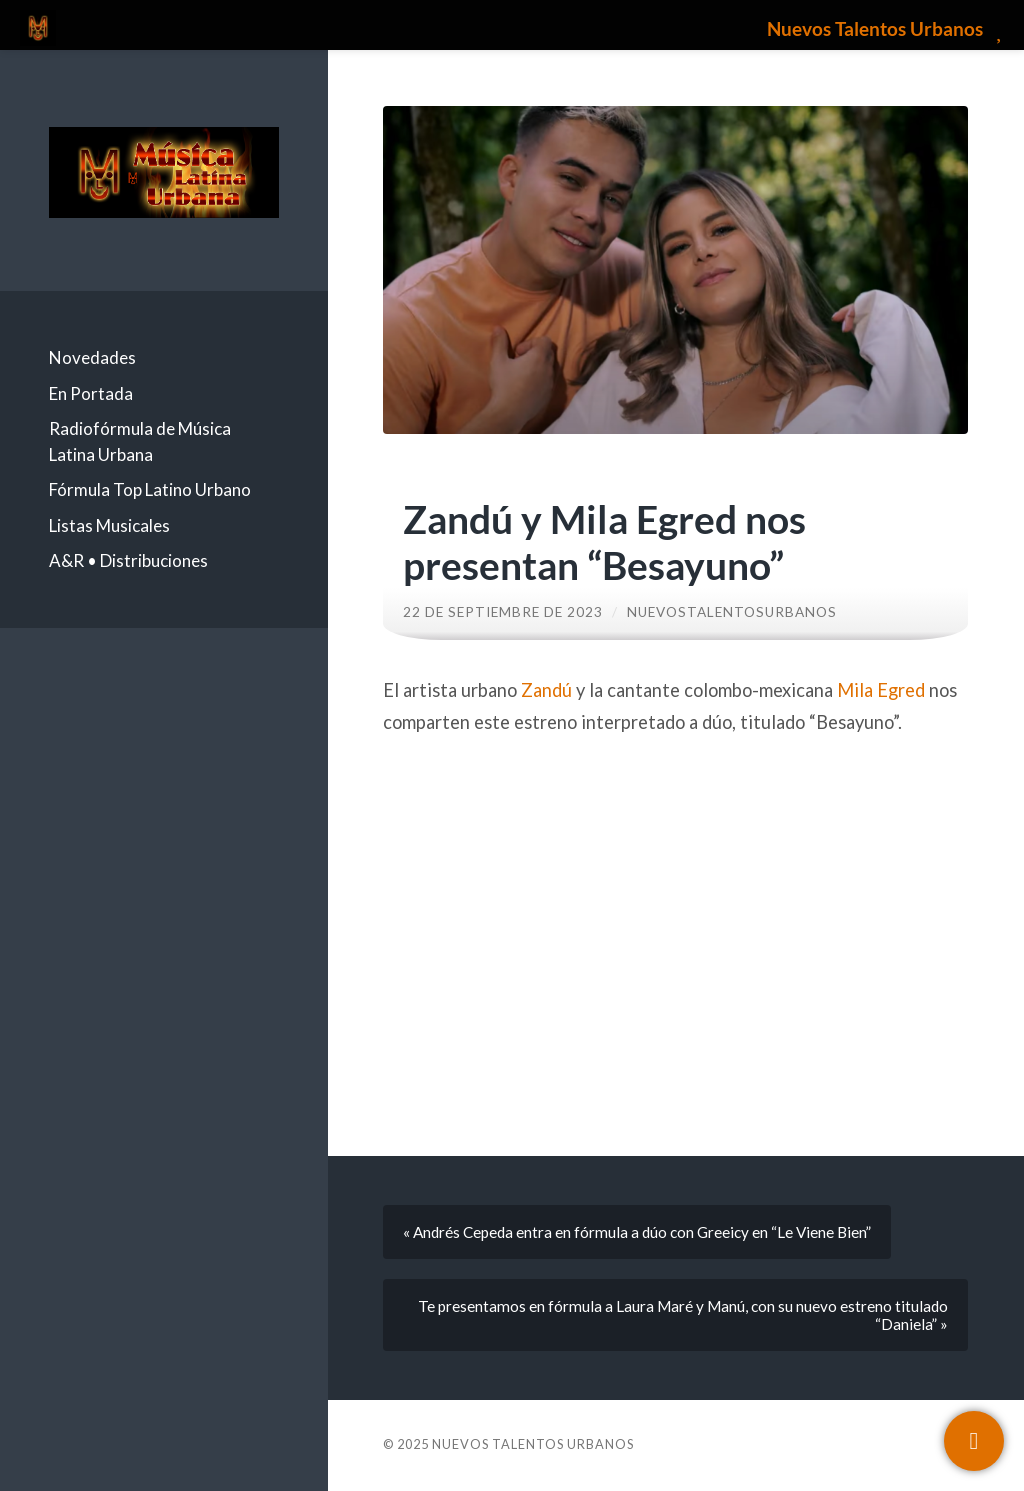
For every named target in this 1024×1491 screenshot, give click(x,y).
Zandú (546, 690)
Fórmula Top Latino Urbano (150, 489)
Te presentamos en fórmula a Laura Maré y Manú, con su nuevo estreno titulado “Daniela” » (683, 1315)
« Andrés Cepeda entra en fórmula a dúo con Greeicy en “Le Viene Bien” (637, 1232)
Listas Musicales (109, 525)
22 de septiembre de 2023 (503, 612)
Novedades (92, 357)
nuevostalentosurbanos (732, 612)
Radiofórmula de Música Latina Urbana (140, 441)
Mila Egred (881, 690)
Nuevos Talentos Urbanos (533, 1444)
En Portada (91, 393)
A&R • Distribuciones (128, 560)
